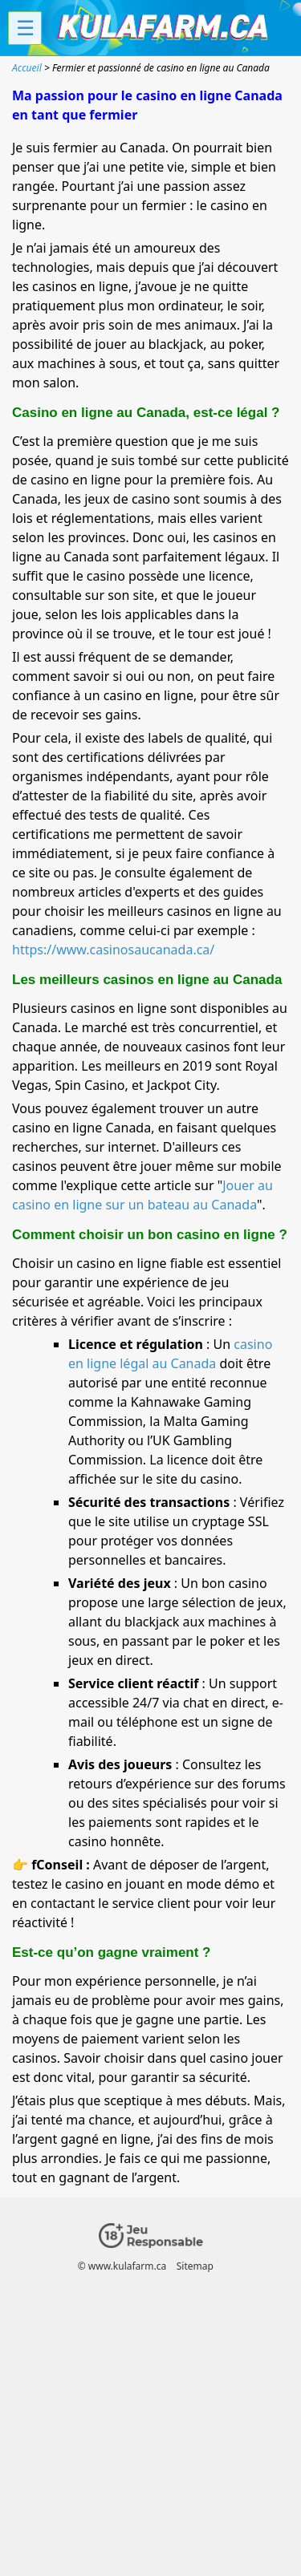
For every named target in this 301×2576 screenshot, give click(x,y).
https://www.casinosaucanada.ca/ (113, 949)
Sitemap (195, 2266)
